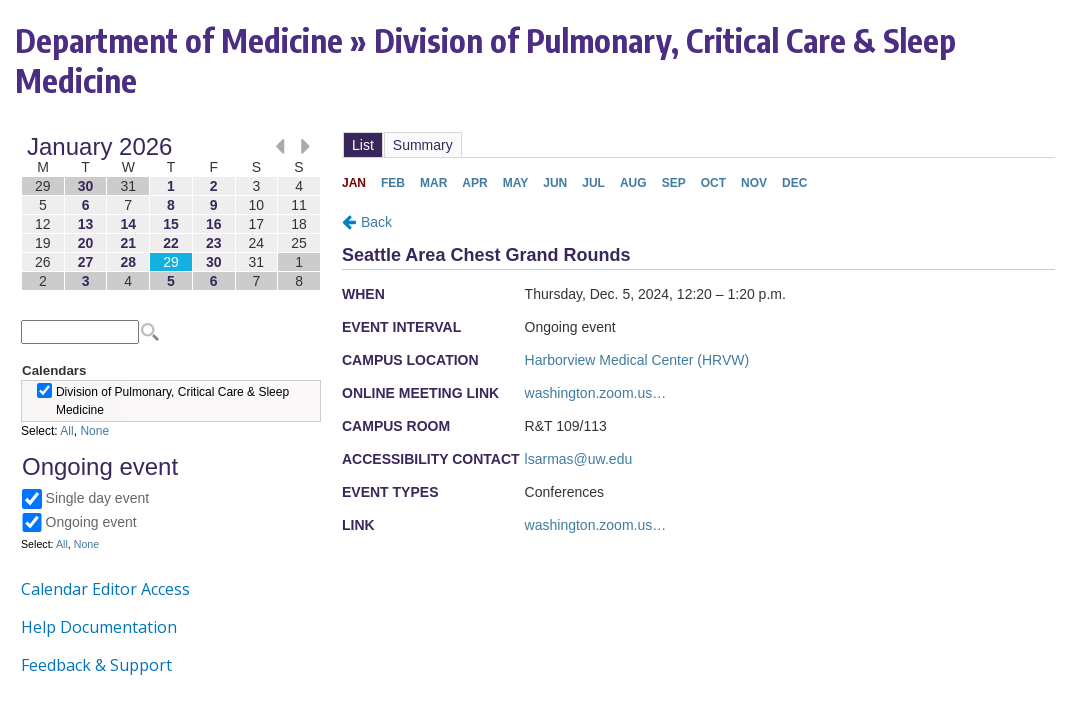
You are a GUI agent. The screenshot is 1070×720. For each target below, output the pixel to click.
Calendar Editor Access (105, 589)
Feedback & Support (96, 665)
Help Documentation (99, 627)
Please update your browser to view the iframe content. (171, 213)
